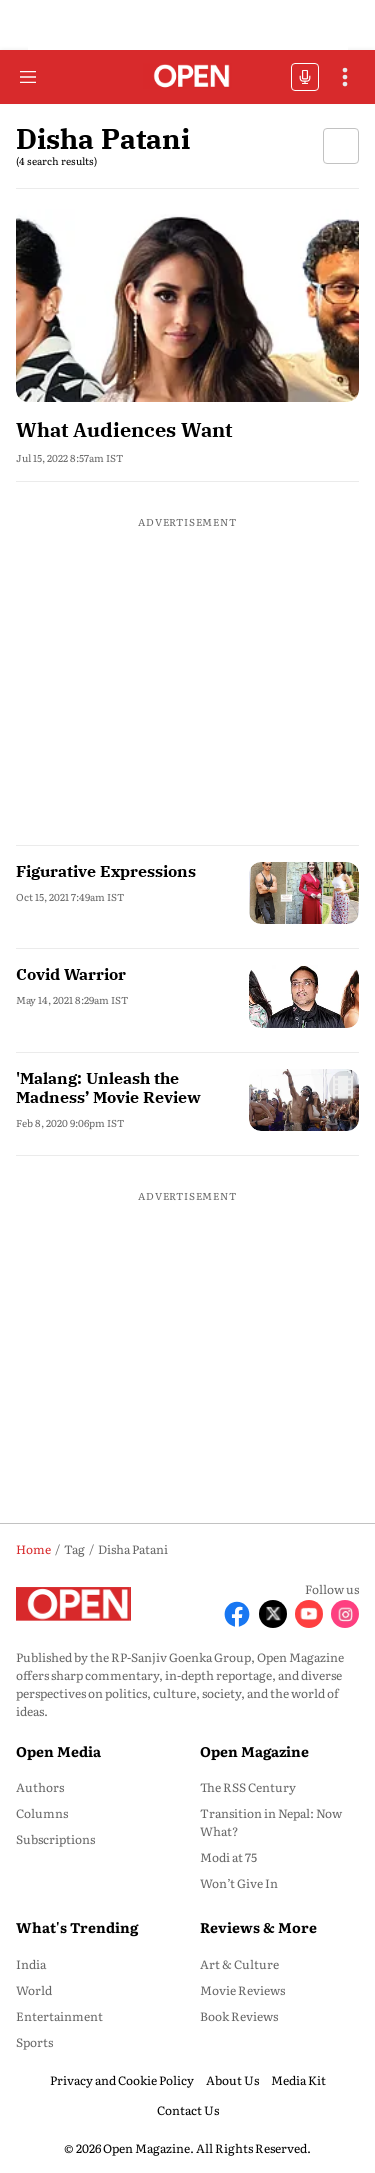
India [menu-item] (31, 1964)
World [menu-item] (34, 1990)
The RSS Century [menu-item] (248, 1787)
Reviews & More (258, 1927)
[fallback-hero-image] (187, 305)
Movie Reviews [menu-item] (242, 1990)
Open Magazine (254, 1751)
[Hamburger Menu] (28, 77)
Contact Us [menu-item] (188, 2110)
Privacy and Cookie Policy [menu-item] (122, 2080)
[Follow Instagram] (345, 1614)
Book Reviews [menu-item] (239, 2016)
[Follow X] (273, 1614)
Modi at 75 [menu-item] (228, 1857)
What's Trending (77, 1927)
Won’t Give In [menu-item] (239, 1883)
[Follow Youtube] (309, 1614)
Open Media (58, 1751)
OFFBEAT (305, 77)
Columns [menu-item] (42, 1813)
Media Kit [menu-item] (298, 2080)
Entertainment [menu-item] (59, 2016)
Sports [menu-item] (34, 2042)
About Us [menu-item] (232, 2080)
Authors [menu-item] (40, 1787)
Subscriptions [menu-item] (55, 1839)
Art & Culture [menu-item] (239, 1964)
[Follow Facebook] (237, 1614)
